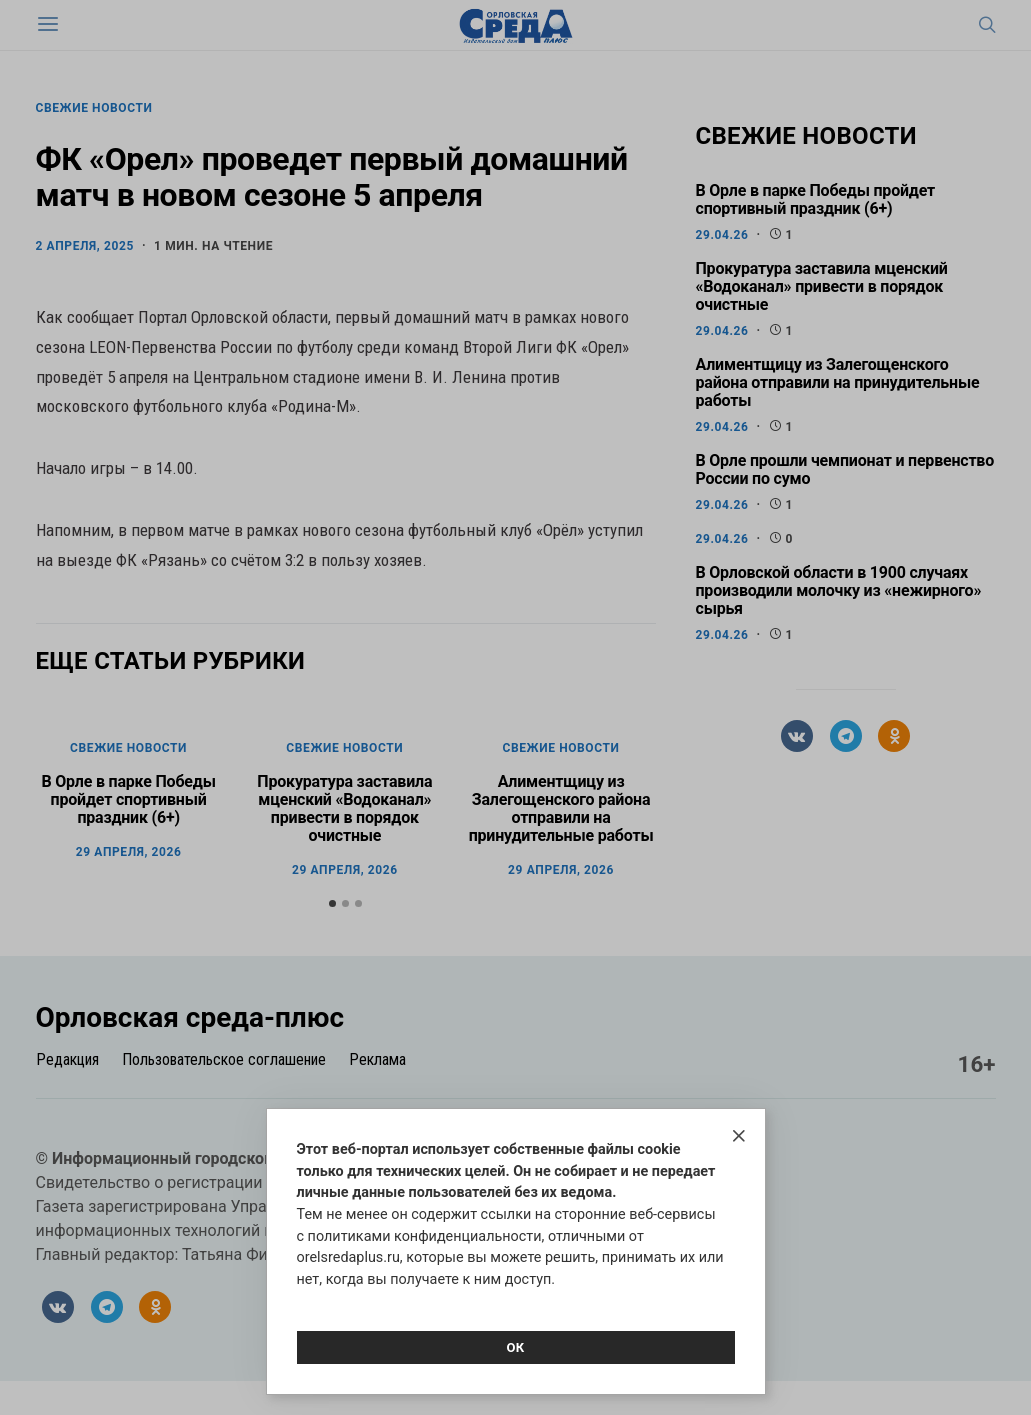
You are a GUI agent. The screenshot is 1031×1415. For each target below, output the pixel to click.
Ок (515, 1347)
